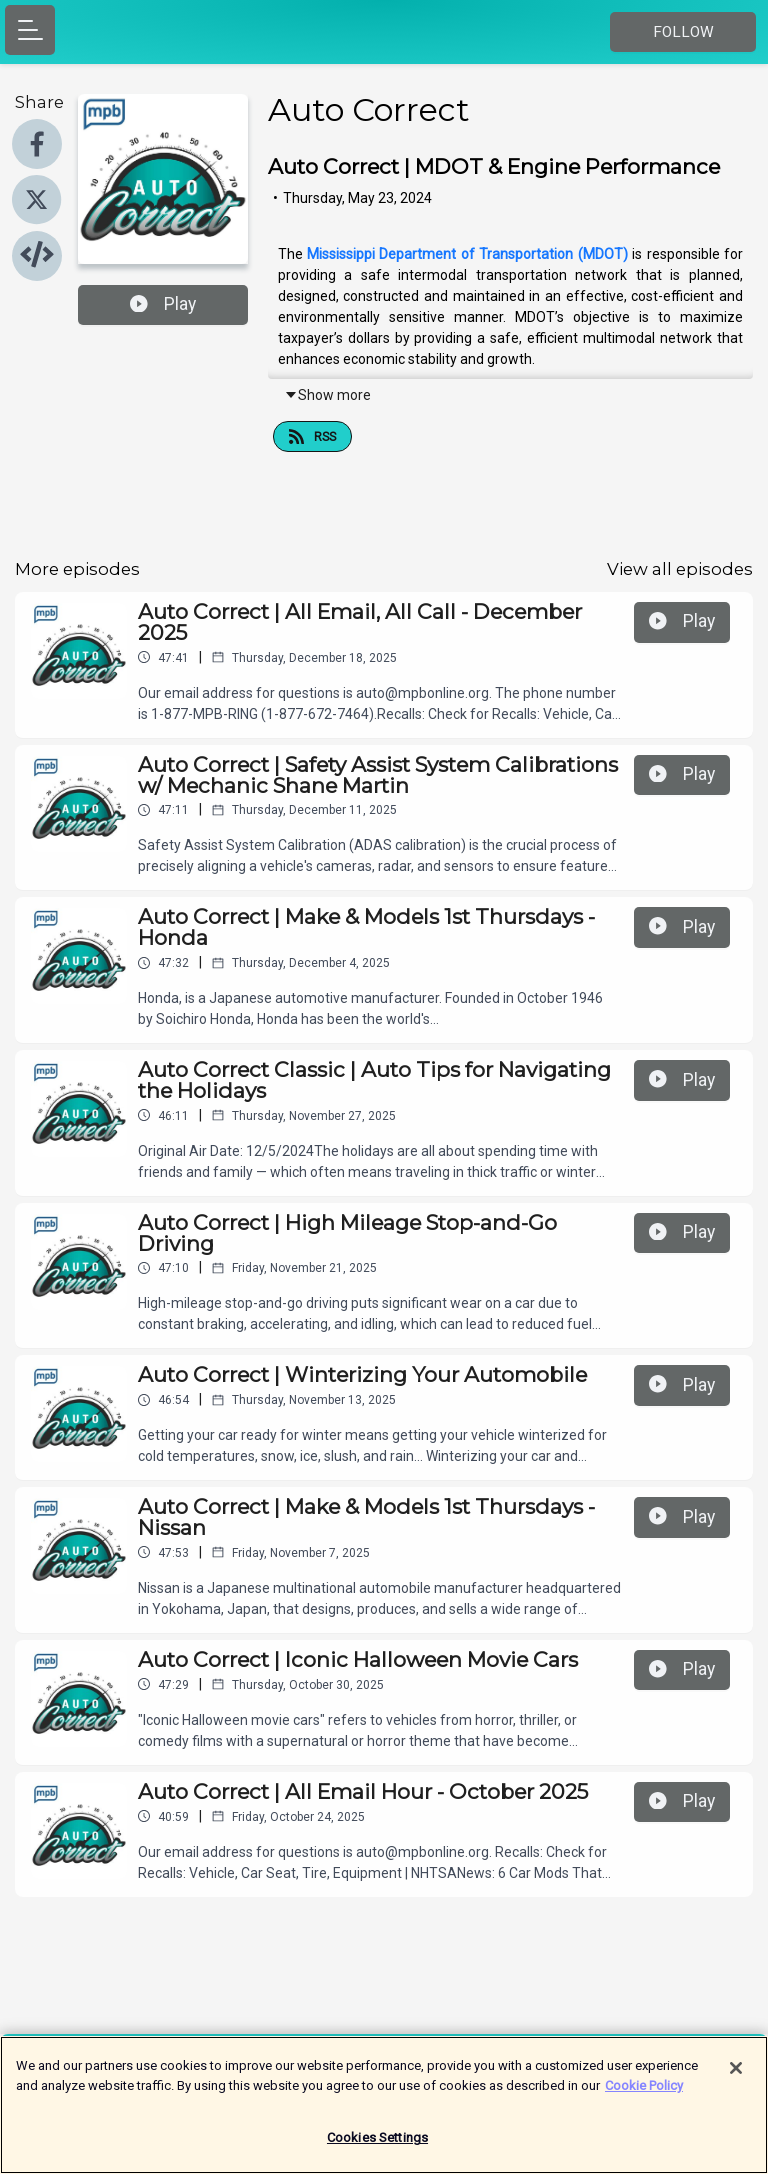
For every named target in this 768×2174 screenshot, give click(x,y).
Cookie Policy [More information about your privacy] (644, 2094)
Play (163, 304)
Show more (327, 395)
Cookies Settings (377, 2147)
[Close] (736, 2078)
